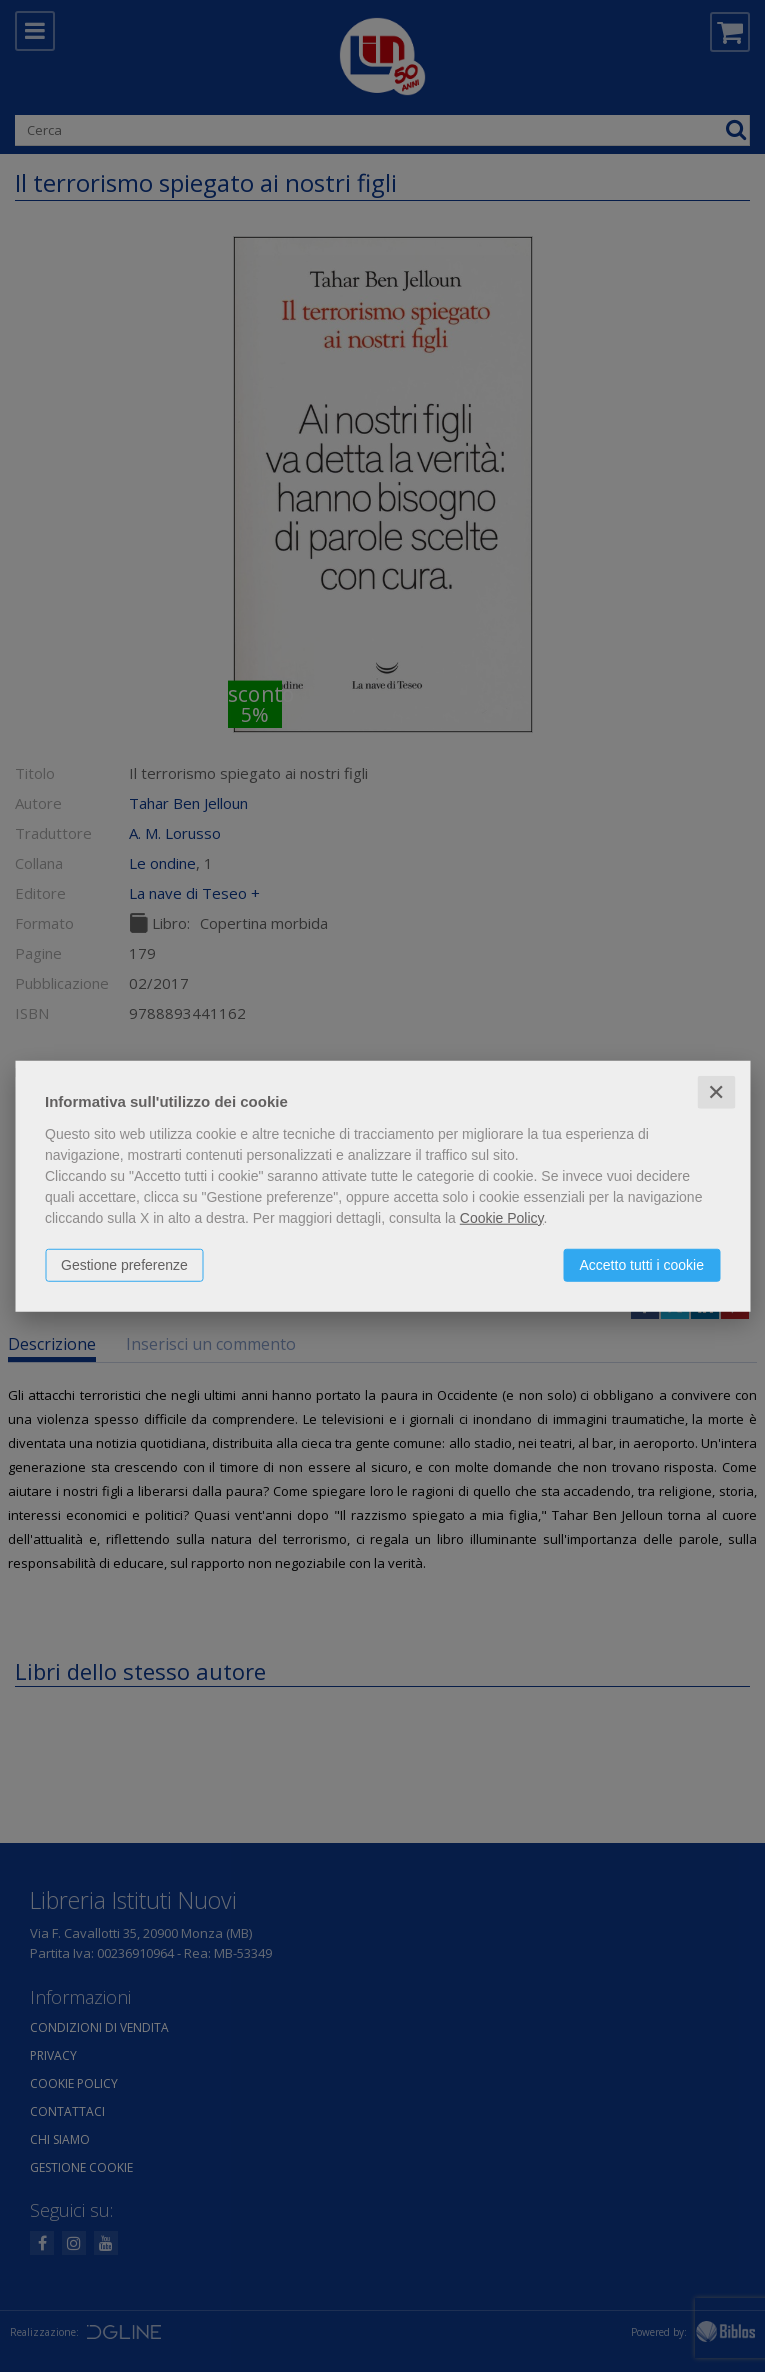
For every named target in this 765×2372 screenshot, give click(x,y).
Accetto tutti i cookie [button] (641, 1264)
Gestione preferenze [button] (124, 1264)
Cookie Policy (502, 1217)
